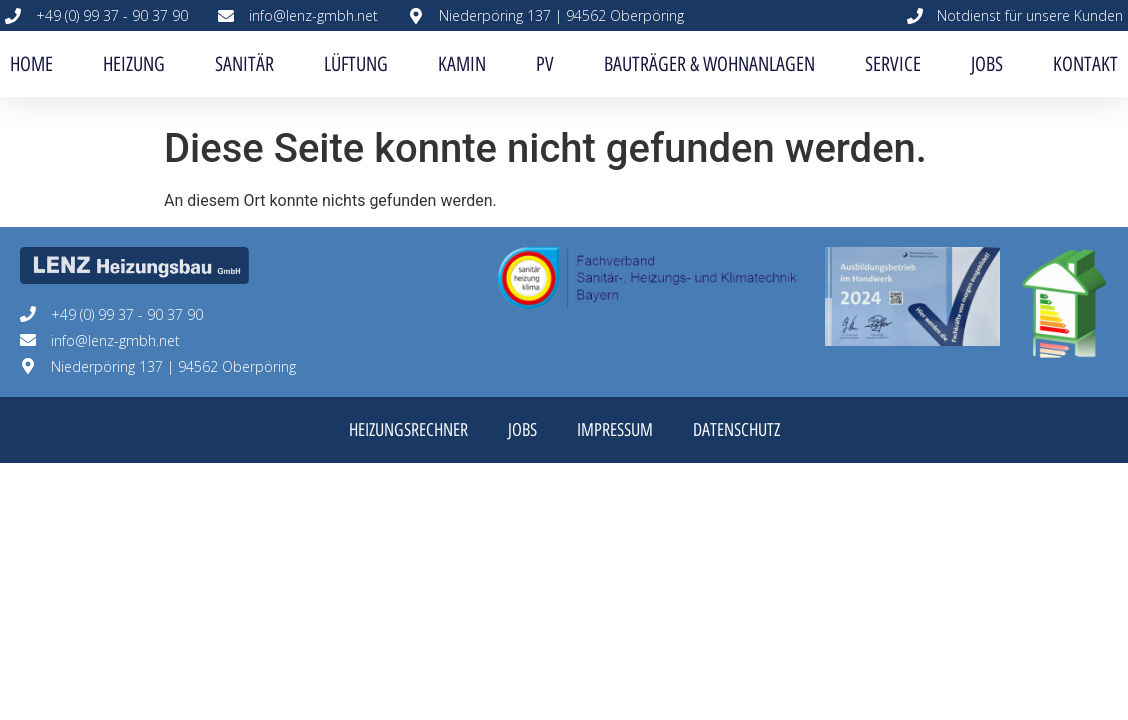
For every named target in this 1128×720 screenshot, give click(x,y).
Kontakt (1085, 64)
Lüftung (356, 64)
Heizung (134, 64)
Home (31, 64)
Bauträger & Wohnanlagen (709, 64)
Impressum (615, 430)
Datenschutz (736, 430)
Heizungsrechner (408, 430)
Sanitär (244, 64)
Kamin (462, 64)
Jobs (987, 64)
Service (893, 64)
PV (545, 64)
